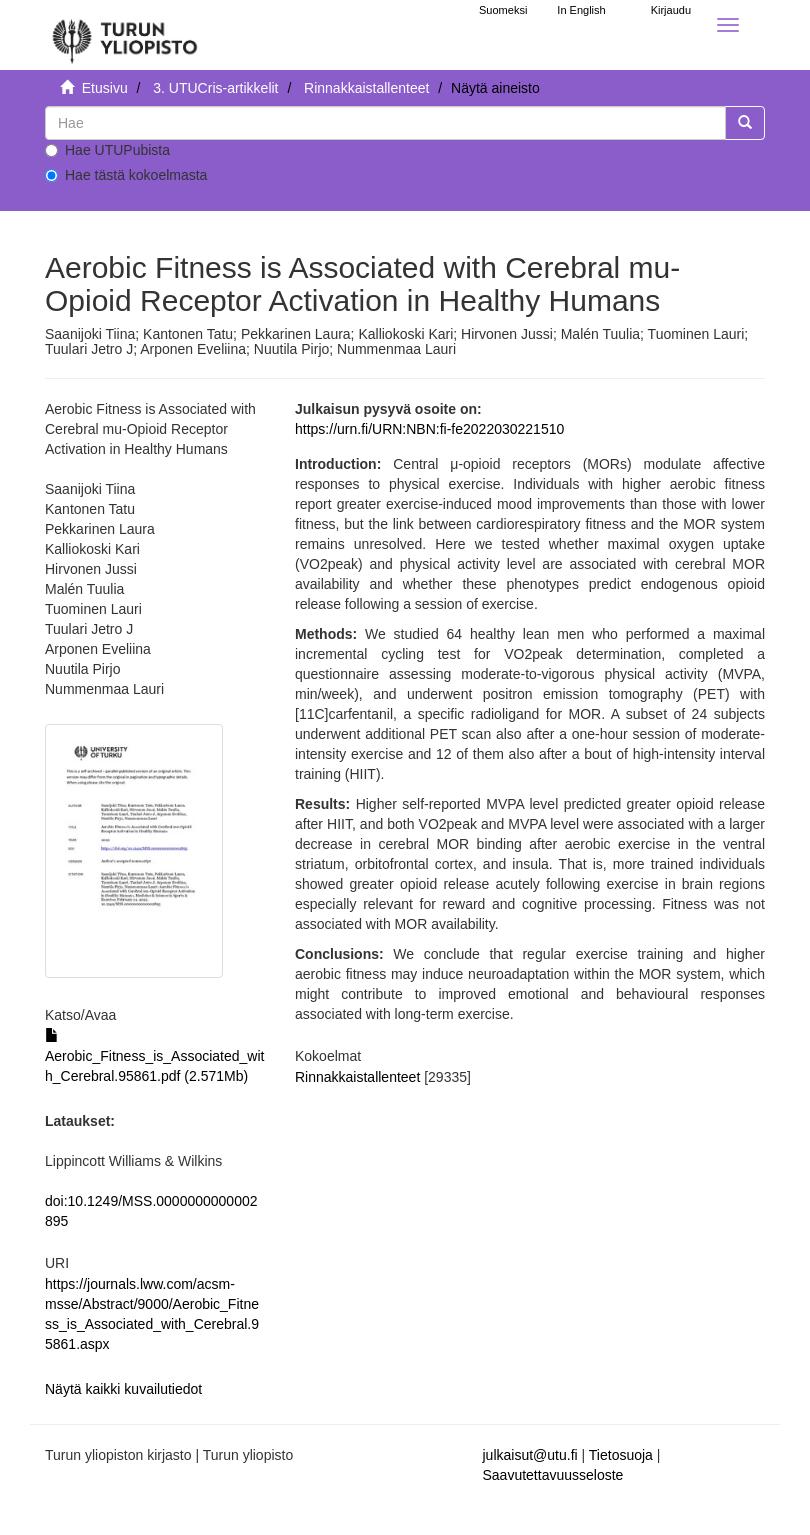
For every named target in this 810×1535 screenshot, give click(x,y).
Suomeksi (503, 10)
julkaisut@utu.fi (530, 1455)
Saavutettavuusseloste (553, 1475)
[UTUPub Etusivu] (125, 35)
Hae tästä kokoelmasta (126, 175)
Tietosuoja (621, 1455)
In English (581, 10)
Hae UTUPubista (107, 150)
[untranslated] (385, 123)
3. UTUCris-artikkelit (215, 88)
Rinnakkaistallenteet (366, 88)
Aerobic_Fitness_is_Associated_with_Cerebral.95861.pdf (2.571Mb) (154, 1056)
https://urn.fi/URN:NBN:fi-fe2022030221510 (429, 429)
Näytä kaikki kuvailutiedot (123, 1389)
